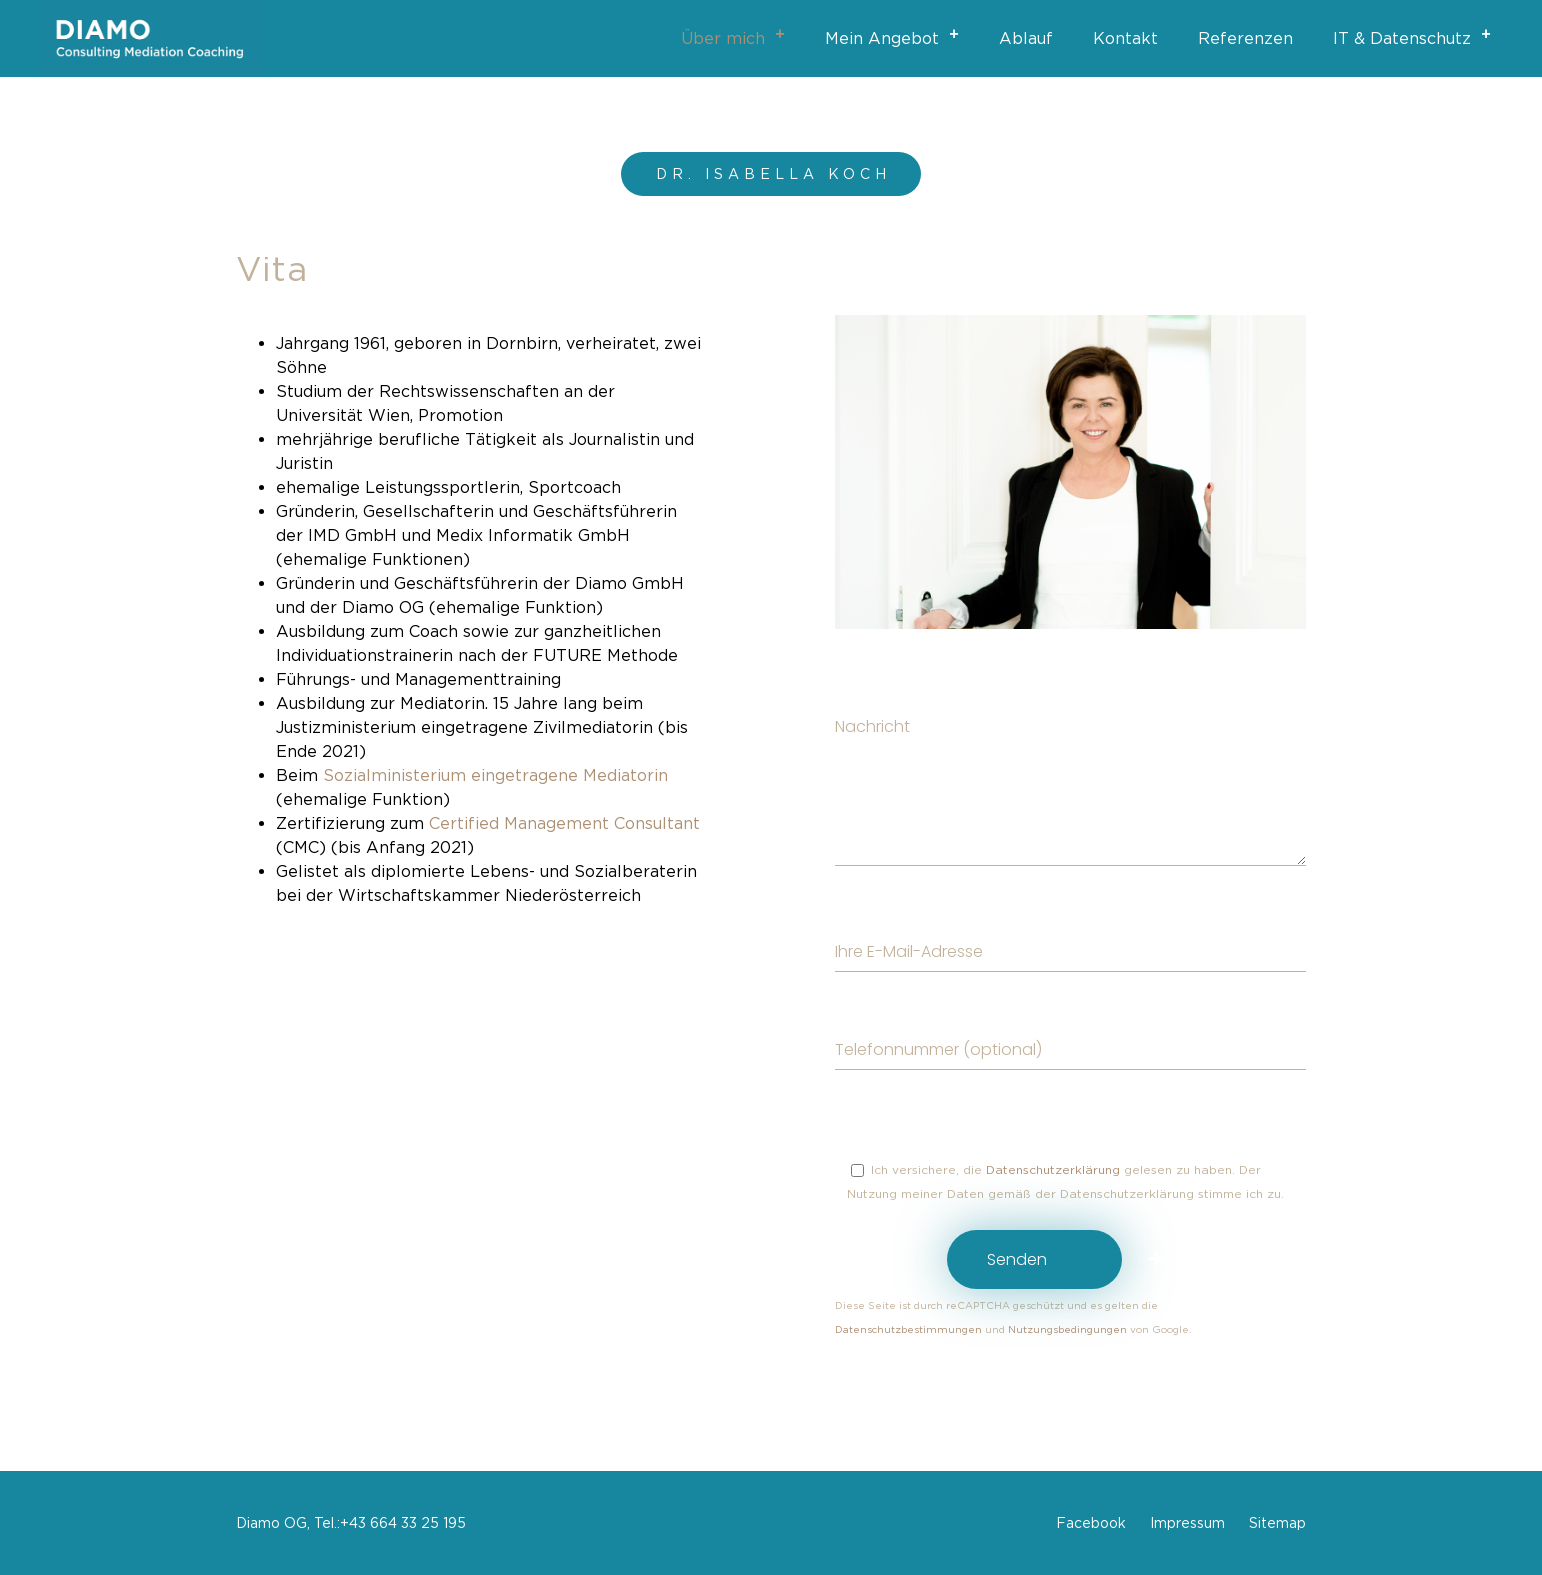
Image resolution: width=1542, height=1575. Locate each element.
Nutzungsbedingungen (1067, 1329)
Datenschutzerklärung (1053, 1169)
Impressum (1187, 1522)
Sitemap (1277, 1522)
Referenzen (1245, 38)
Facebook (1091, 1522)
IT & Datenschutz (1418, 35)
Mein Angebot (898, 35)
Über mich (739, 35)
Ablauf (1026, 38)
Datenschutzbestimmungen (910, 1329)
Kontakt (1125, 38)
